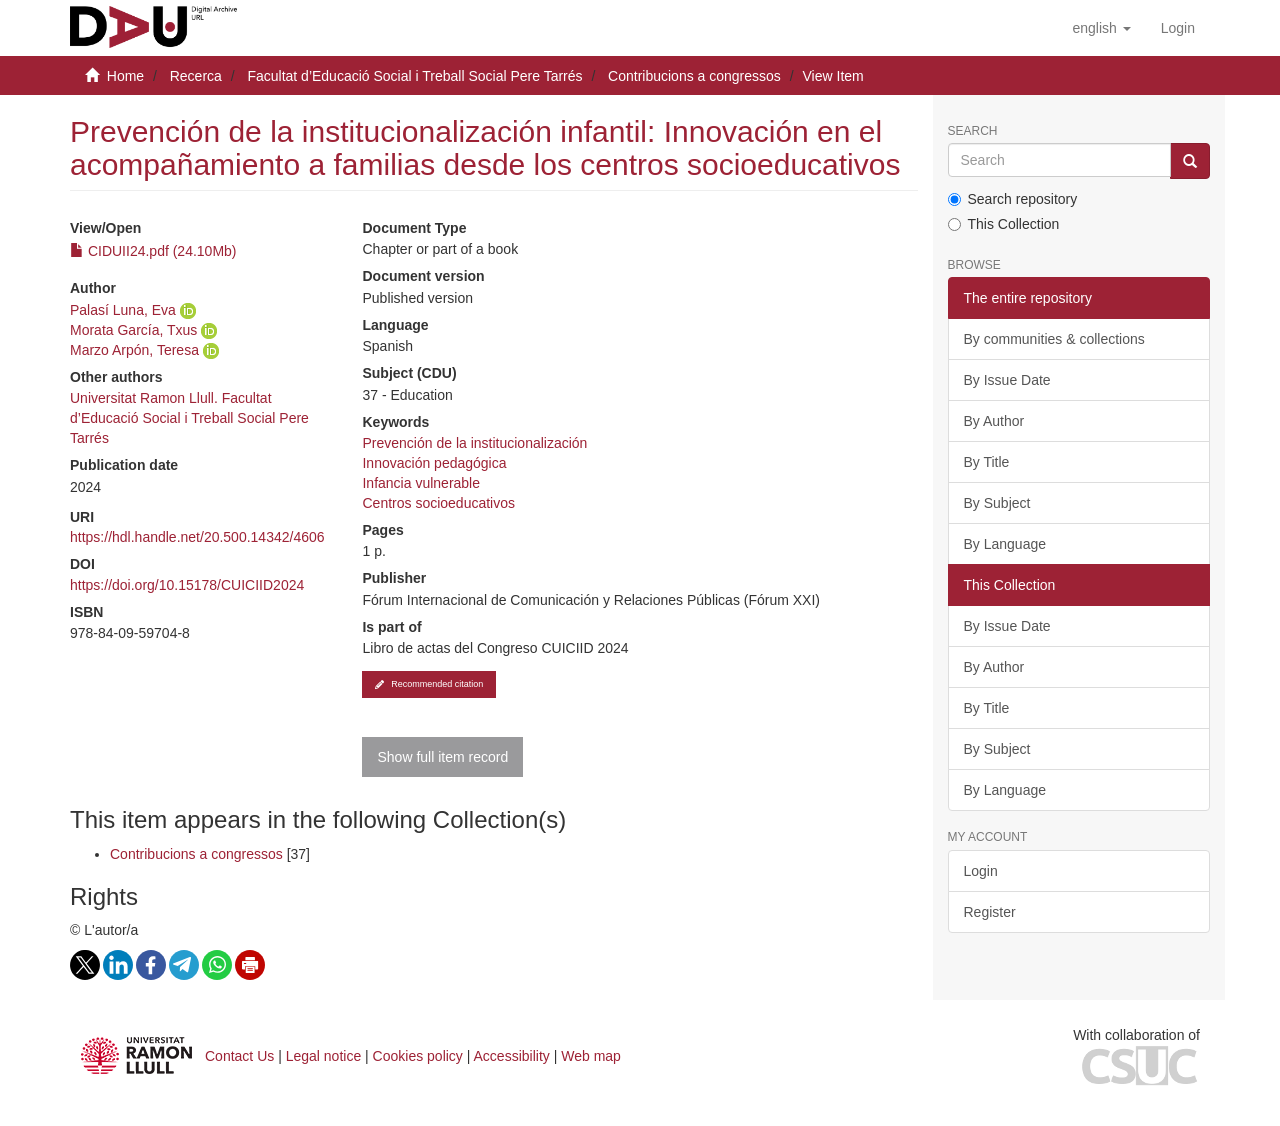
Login (981, 871)
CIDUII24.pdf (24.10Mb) (153, 251)
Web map (591, 1056)
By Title (987, 462)
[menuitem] (1178, 28)
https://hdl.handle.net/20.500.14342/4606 (197, 537)
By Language (1005, 544)
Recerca (196, 76)
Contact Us (239, 1056)
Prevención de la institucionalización (474, 443)
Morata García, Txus (133, 330)
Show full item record (442, 757)
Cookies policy (418, 1056)
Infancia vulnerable (421, 483)
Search (973, 131)
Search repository (1013, 199)
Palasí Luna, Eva (123, 310)
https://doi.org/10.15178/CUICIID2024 (187, 585)
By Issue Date (1007, 380)
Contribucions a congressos (694, 76)
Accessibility (512, 1056)
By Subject (997, 503)
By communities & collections (1054, 339)
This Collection (1004, 224)
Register (990, 912)
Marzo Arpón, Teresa (134, 350)
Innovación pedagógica (434, 463)
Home (125, 76)
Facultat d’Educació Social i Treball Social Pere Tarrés (414, 76)
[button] (1101, 28)
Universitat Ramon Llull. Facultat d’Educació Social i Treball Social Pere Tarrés (189, 418)
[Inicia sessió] (1178, 28)
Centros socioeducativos (438, 503)
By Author (994, 421)
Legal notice (324, 1056)
